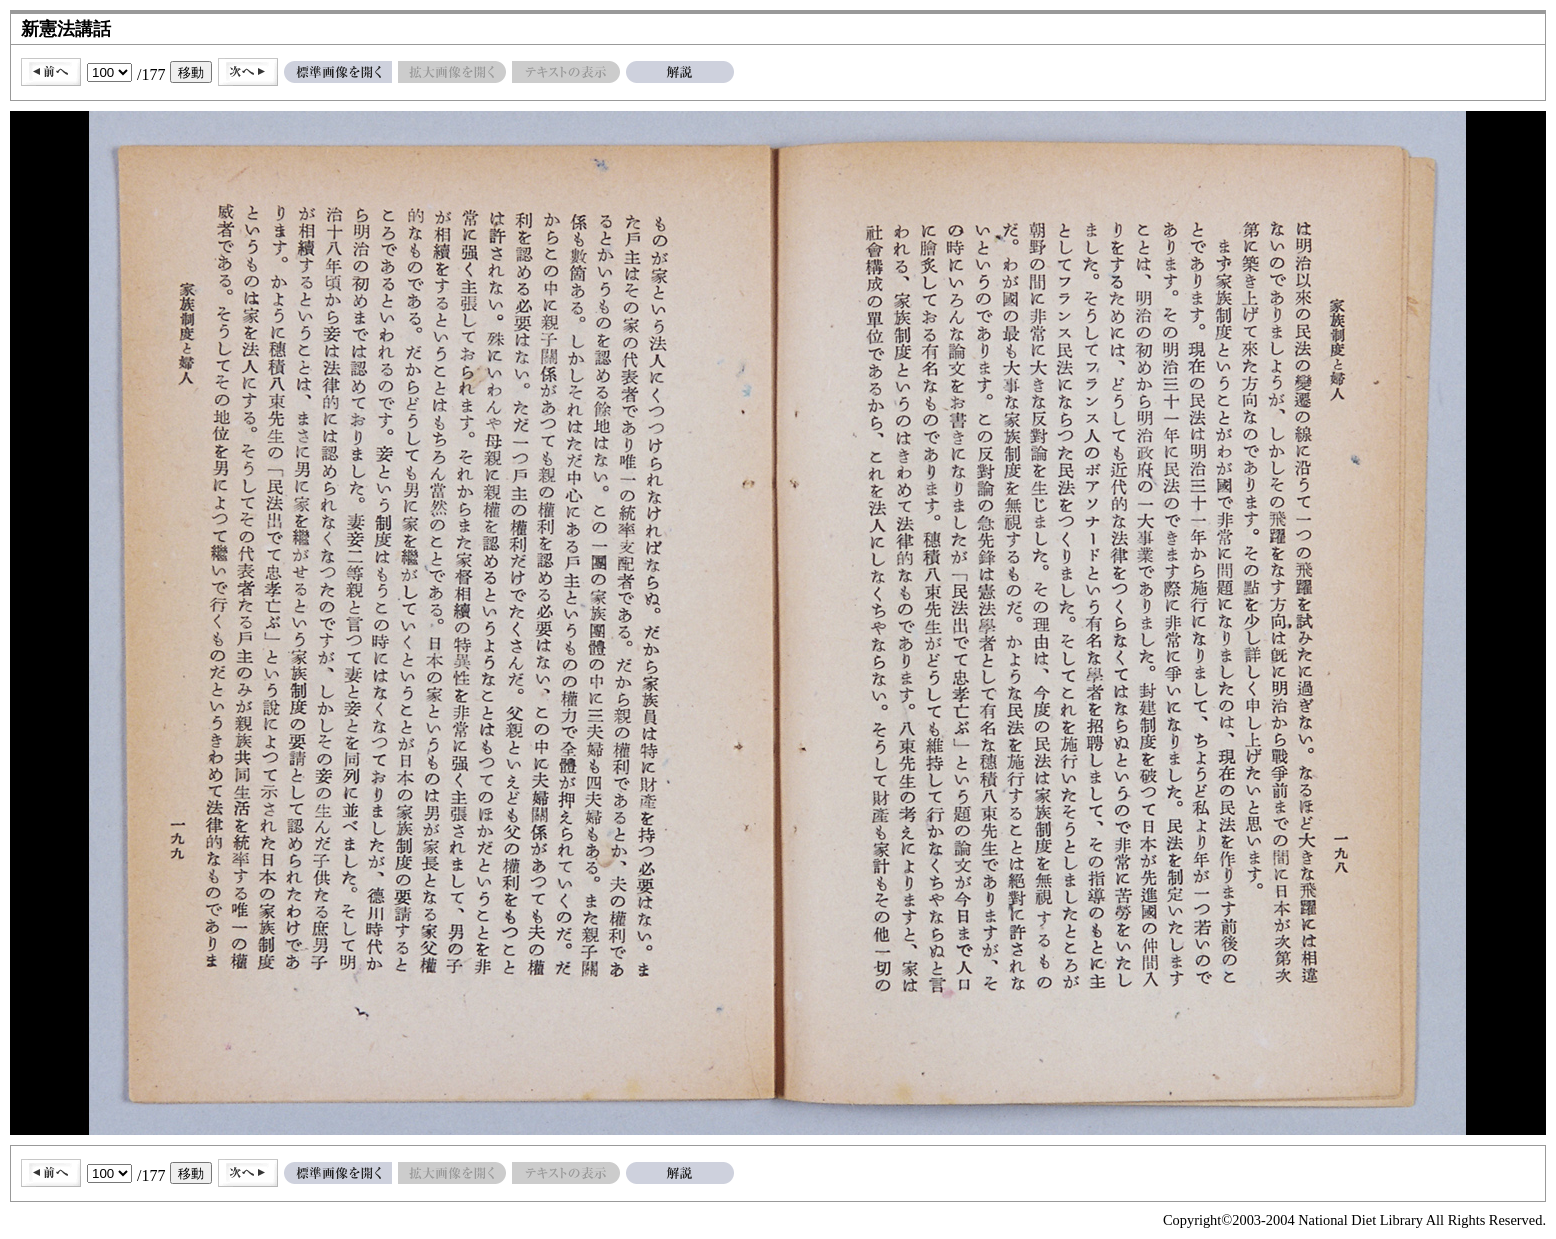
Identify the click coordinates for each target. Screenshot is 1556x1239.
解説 (680, 72)
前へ (51, 72)
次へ (248, 72)
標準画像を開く (338, 72)
